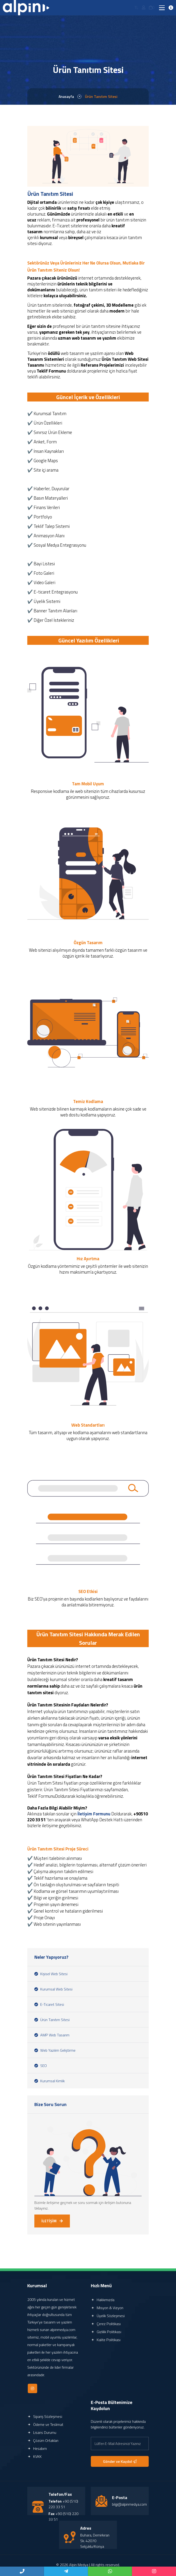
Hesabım (37, 2450)
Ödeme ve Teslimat (45, 2426)
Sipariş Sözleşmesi (44, 2418)
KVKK (34, 2458)
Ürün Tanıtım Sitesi (52, 2021)
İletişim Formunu (93, 1814)
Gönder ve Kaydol (120, 2463)
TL (136, 8)
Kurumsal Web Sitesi (53, 1990)
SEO (40, 2067)
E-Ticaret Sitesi (49, 2005)
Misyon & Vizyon (107, 2309)
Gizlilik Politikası (106, 2333)
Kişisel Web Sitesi (51, 1975)
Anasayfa (66, 97)
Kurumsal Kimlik (49, 2082)
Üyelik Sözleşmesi (108, 2317)
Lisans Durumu (41, 2434)
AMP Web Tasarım (51, 2036)
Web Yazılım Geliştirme (55, 2051)
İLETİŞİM (52, 2222)
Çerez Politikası (106, 2325)
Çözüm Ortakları (42, 2442)
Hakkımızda (102, 2301)
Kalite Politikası (105, 2341)
